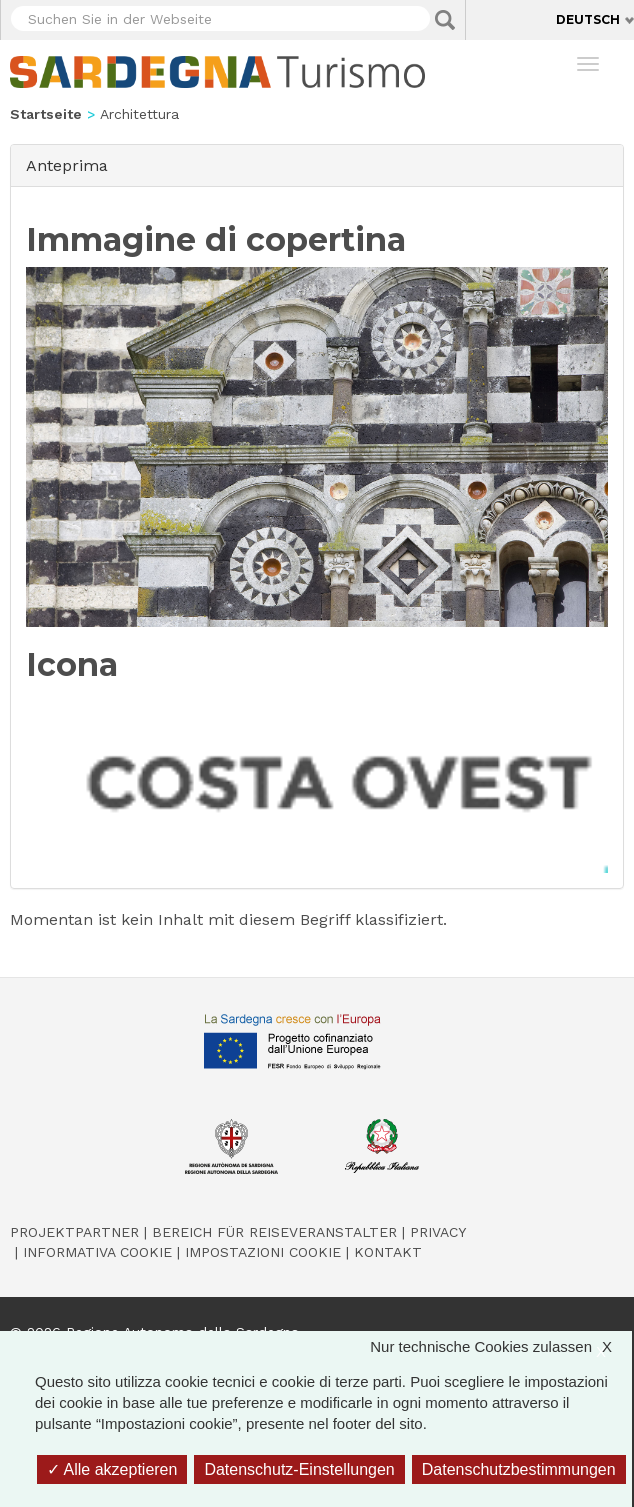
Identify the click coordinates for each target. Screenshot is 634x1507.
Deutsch (588, 19)
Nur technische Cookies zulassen (501, 1346)
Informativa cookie (97, 1252)
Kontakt (388, 1252)
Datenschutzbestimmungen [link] (519, 1469)
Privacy (438, 1232)
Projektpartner (74, 1232)
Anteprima (72, 165)
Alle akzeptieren (112, 1469)
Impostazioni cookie (263, 1252)
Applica (445, 20)
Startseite (46, 114)
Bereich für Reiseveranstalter (274, 1232)
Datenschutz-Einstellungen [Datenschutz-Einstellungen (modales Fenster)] (299, 1469)
